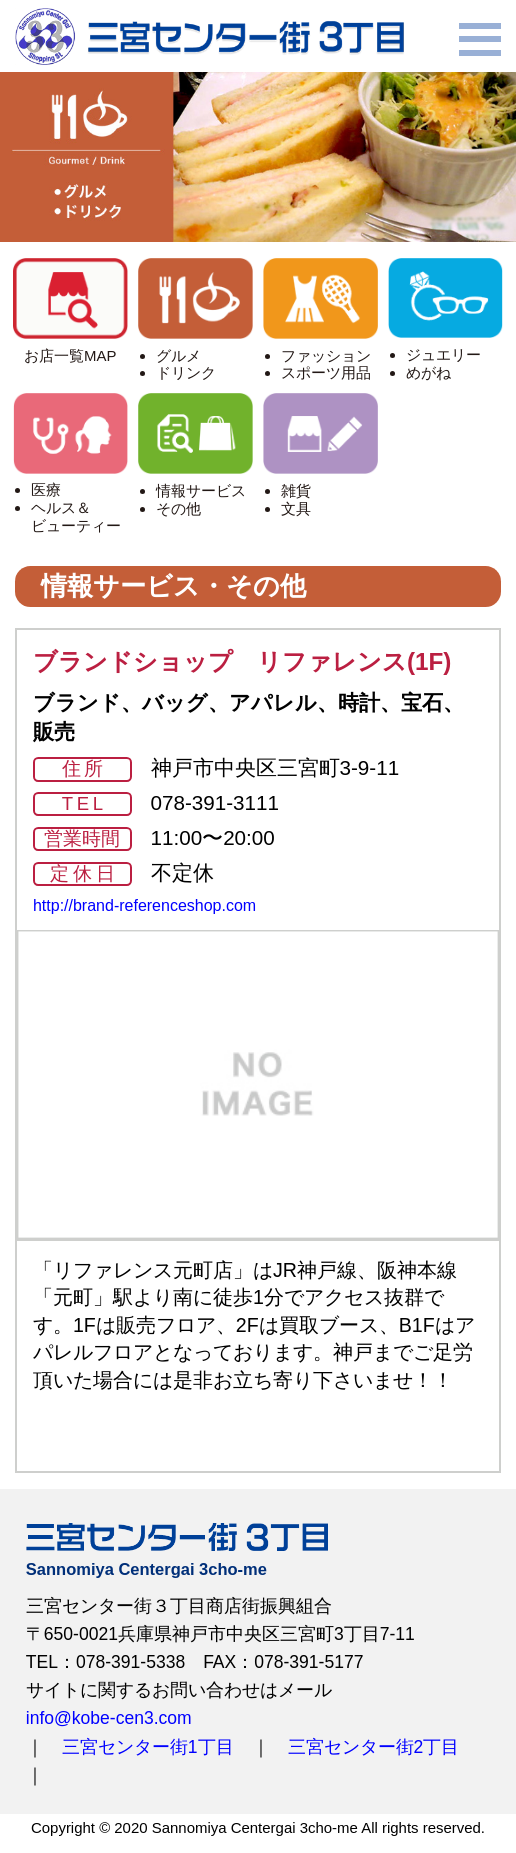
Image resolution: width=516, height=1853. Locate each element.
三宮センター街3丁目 (209, 36)
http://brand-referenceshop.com (144, 905)
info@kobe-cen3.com (109, 1718)
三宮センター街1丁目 (148, 1747)
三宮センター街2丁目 (374, 1747)
